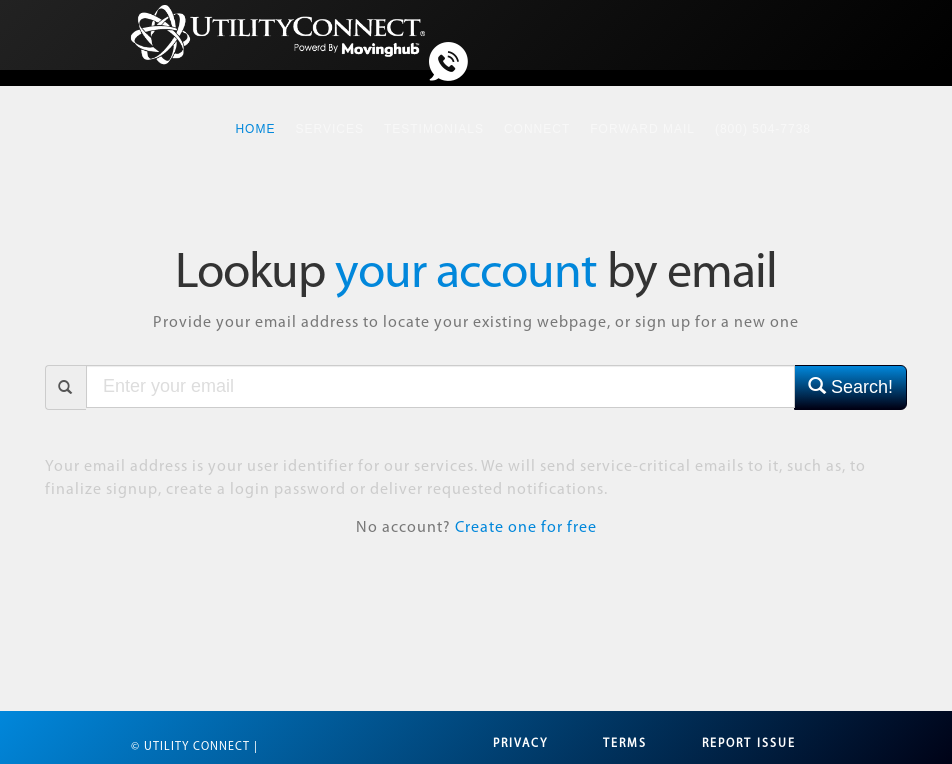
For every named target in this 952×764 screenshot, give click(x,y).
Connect (537, 129)
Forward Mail (642, 129)
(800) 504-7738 (763, 129)
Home (260, 117)
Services (329, 129)
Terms (625, 744)
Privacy (520, 744)
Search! (850, 386)
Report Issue (749, 744)
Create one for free (526, 528)
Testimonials (434, 129)
